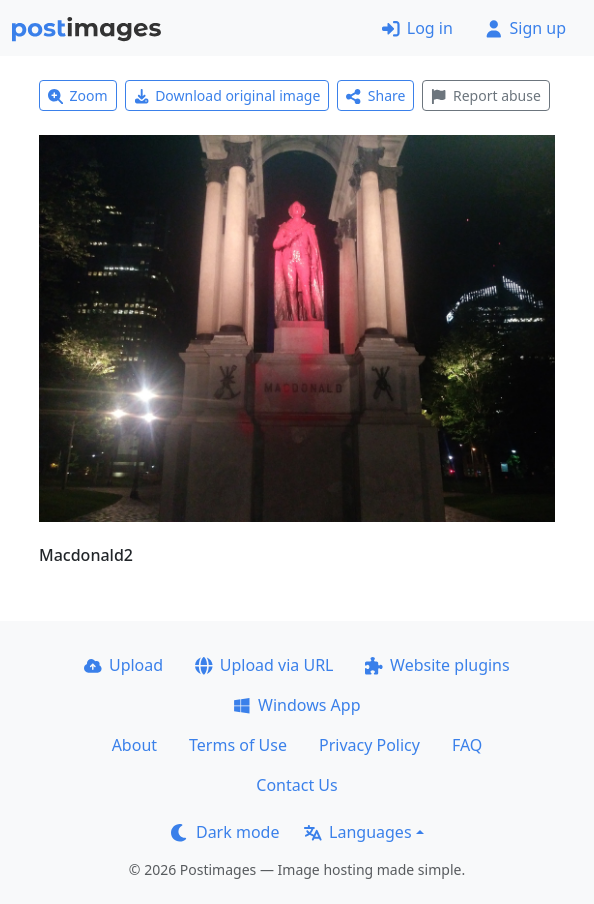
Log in (417, 28)
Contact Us (296, 785)
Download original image (227, 95)
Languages (357, 832)
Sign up (525, 28)
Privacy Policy (369, 745)
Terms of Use (238, 745)
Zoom (78, 95)
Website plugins (437, 665)
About (134, 745)
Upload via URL (264, 665)
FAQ (467, 745)
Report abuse (485, 95)
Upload (123, 665)
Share (375, 95)
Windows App (296, 705)
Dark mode (225, 832)
